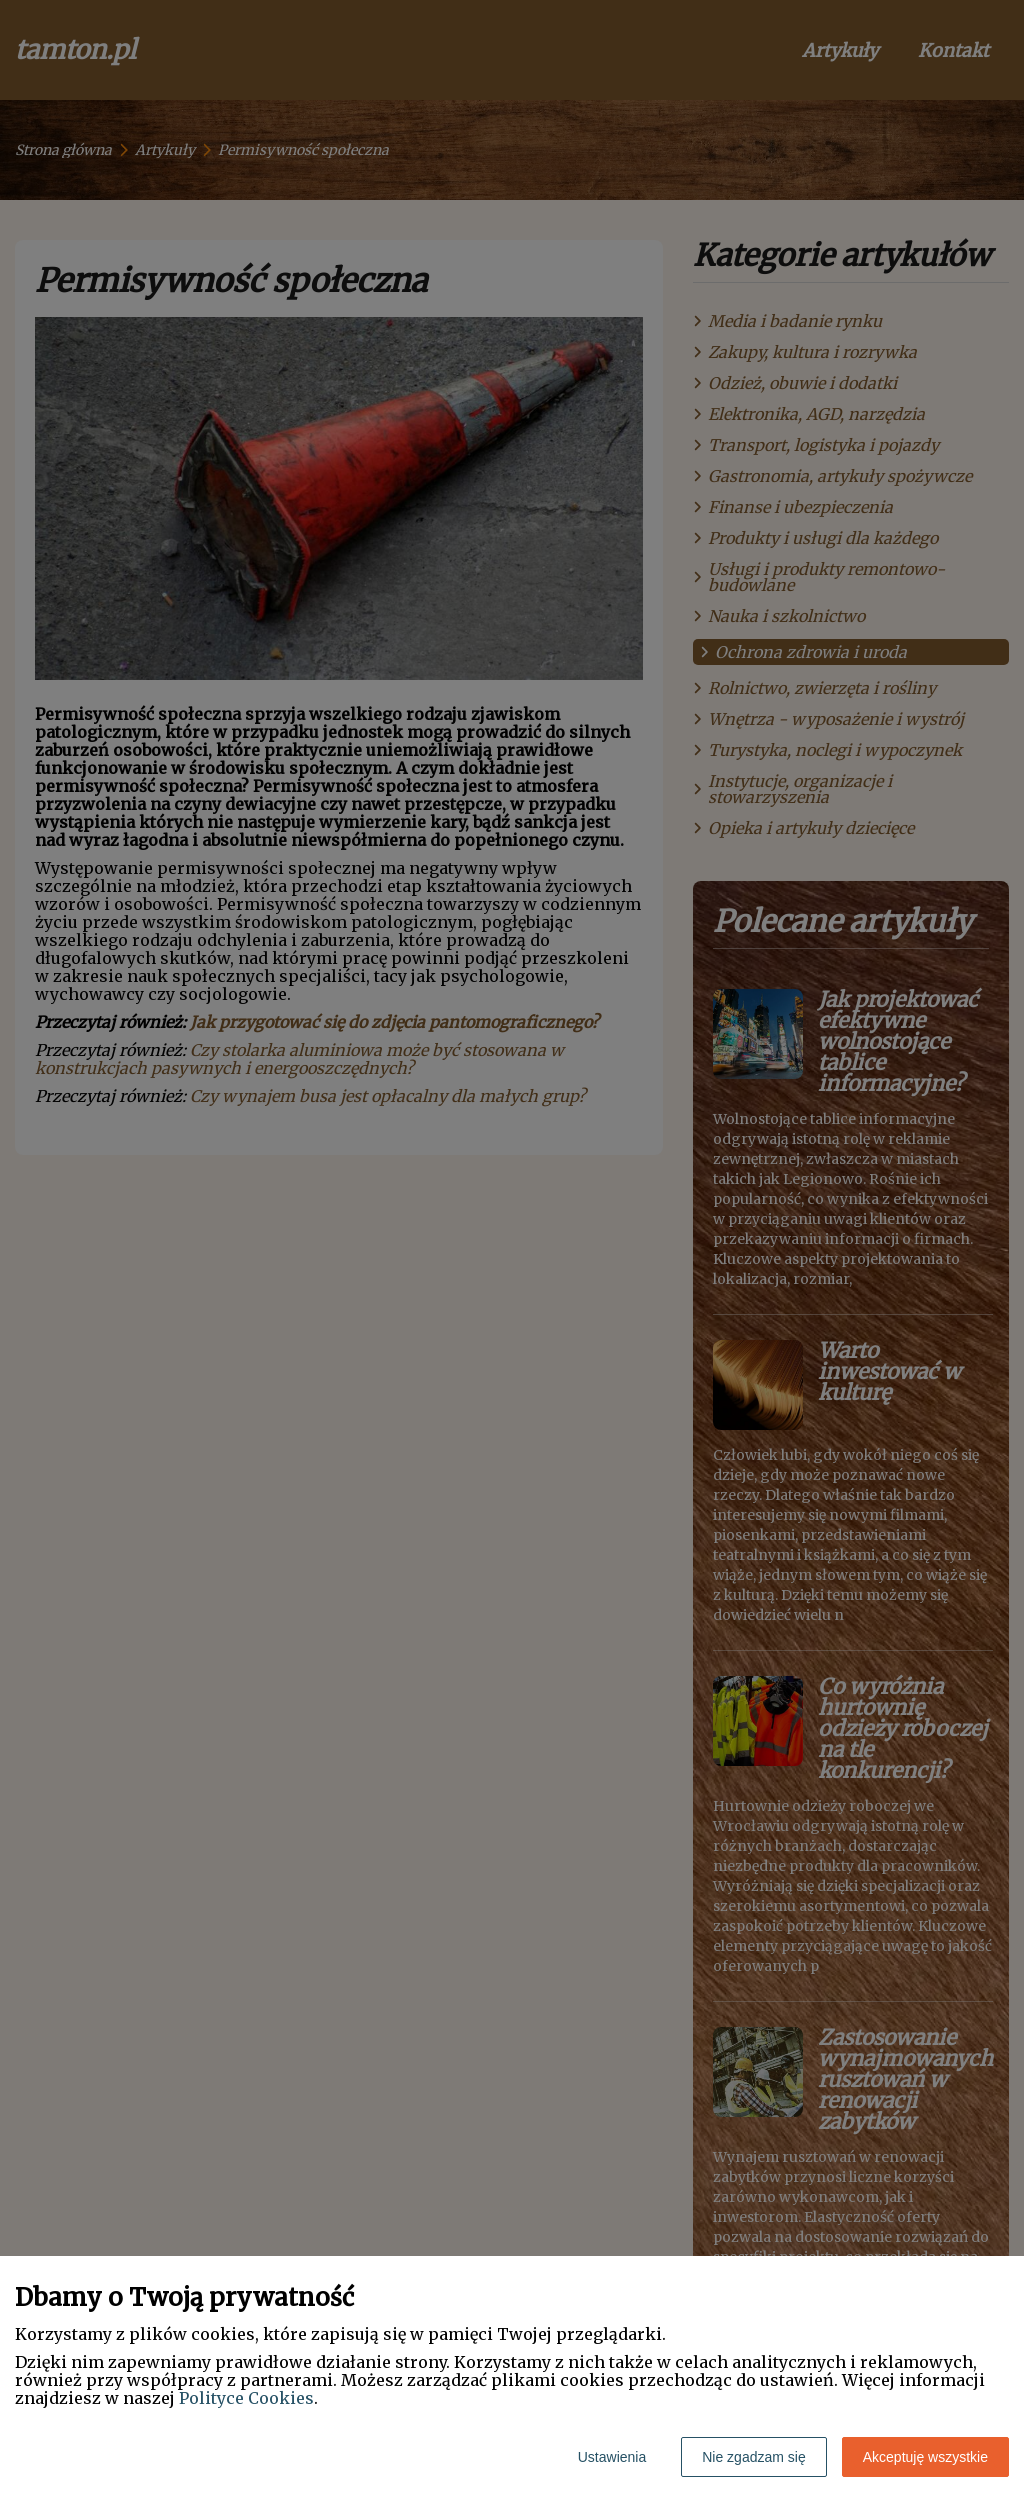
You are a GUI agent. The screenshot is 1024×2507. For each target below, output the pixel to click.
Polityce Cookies (246, 2398)
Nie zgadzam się (754, 2457)
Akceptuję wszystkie (925, 2457)
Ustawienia (612, 2457)
